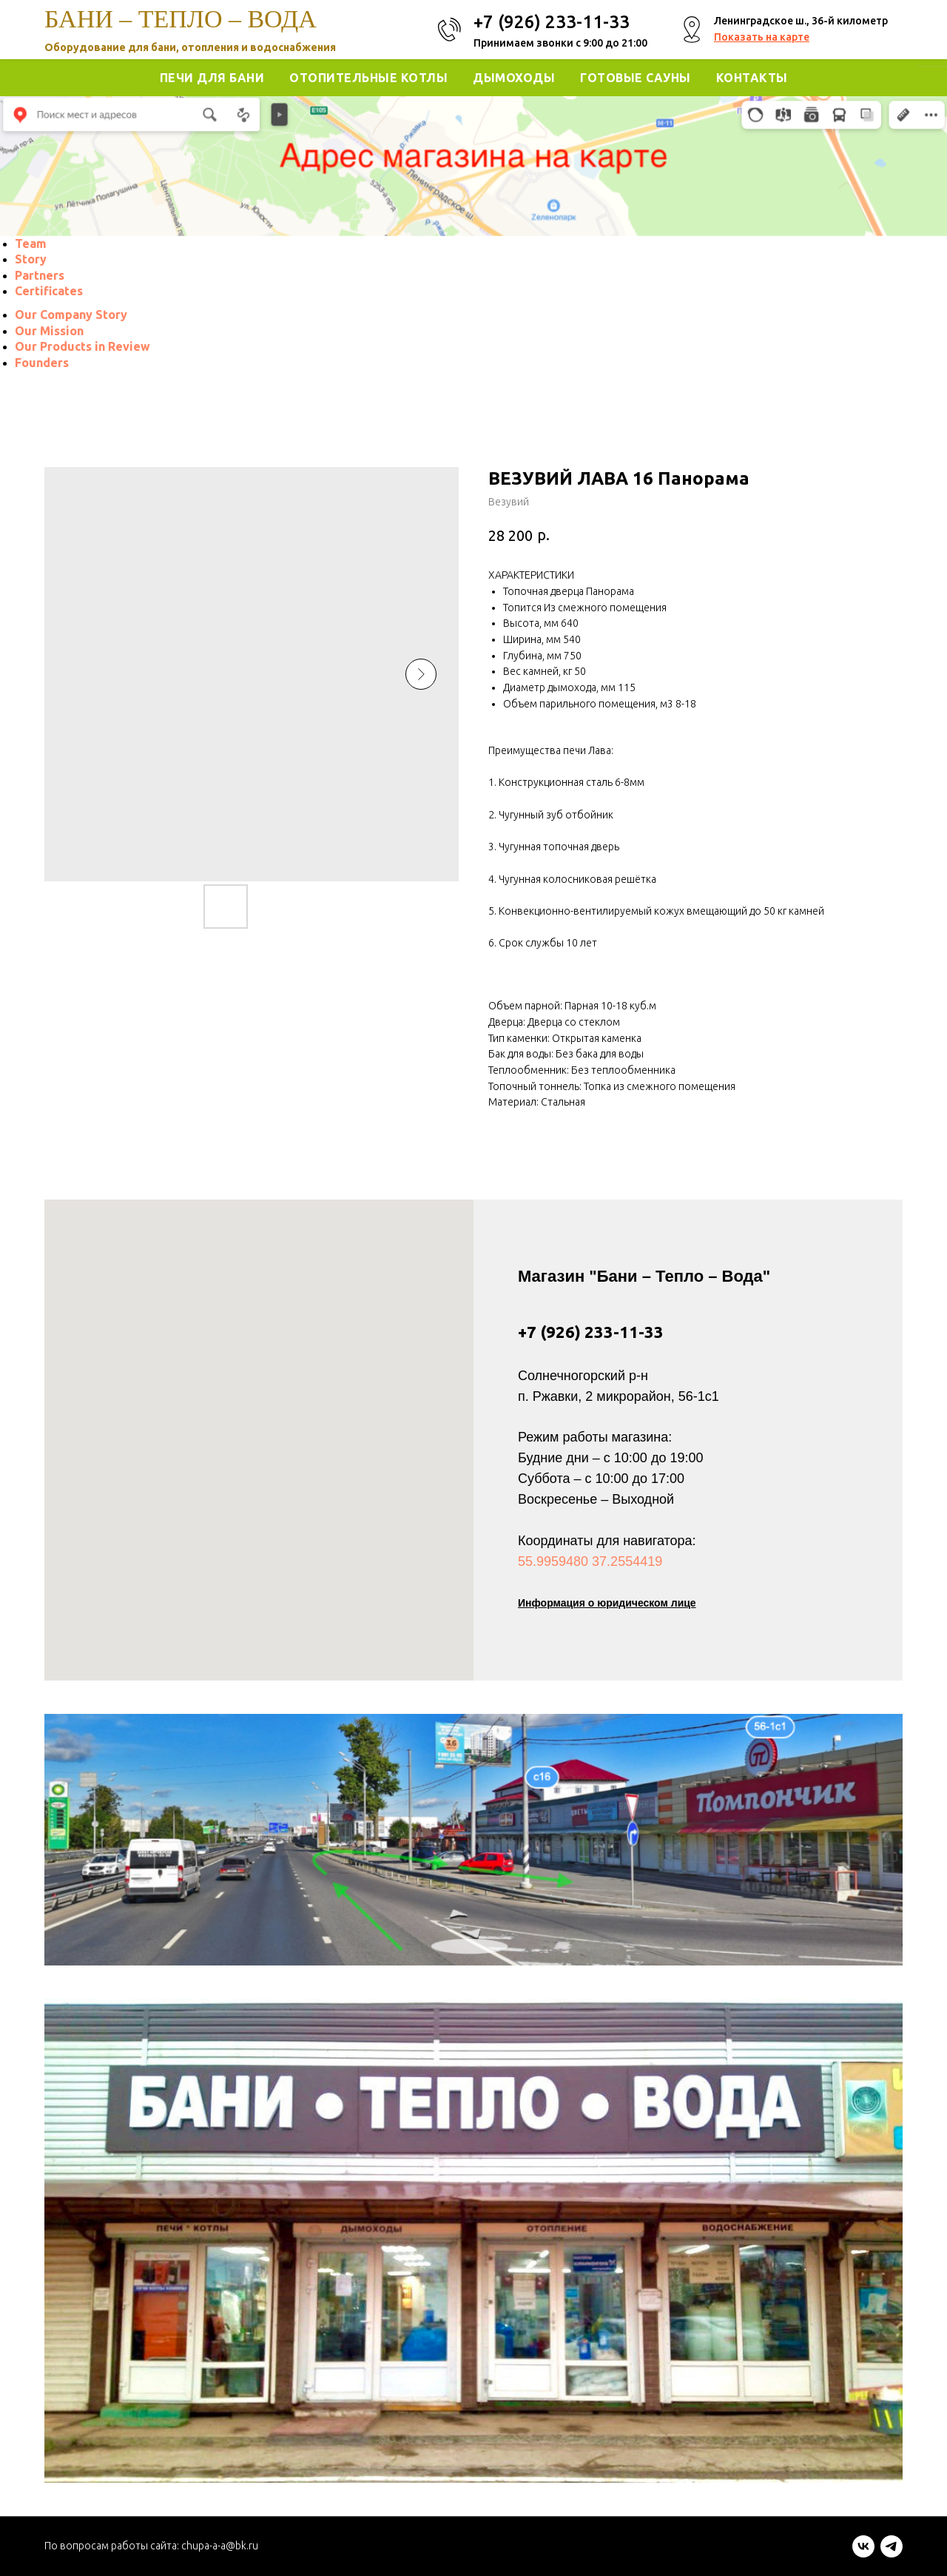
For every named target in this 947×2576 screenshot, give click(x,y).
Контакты (752, 77)
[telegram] (891, 2553)
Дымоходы (514, 77)
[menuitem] (31, 243)
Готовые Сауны (635, 77)
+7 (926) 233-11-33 (591, 1331)
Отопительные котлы (368, 77)
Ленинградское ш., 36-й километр (801, 21)
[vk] (863, 2553)
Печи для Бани (212, 77)
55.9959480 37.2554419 (590, 1561)
